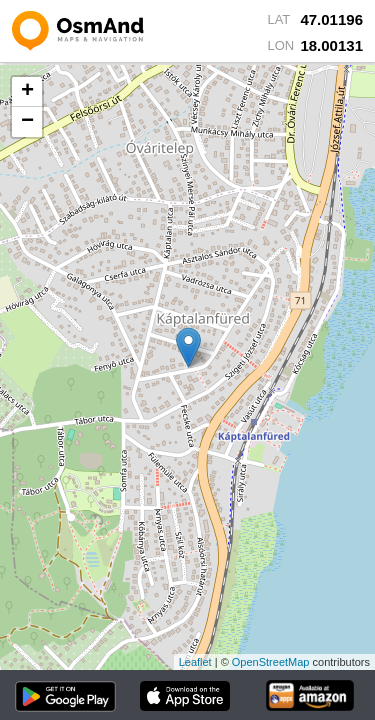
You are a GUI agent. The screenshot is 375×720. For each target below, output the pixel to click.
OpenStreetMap (271, 662)
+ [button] (27, 92)
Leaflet (195, 662)
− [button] (27, 122)
